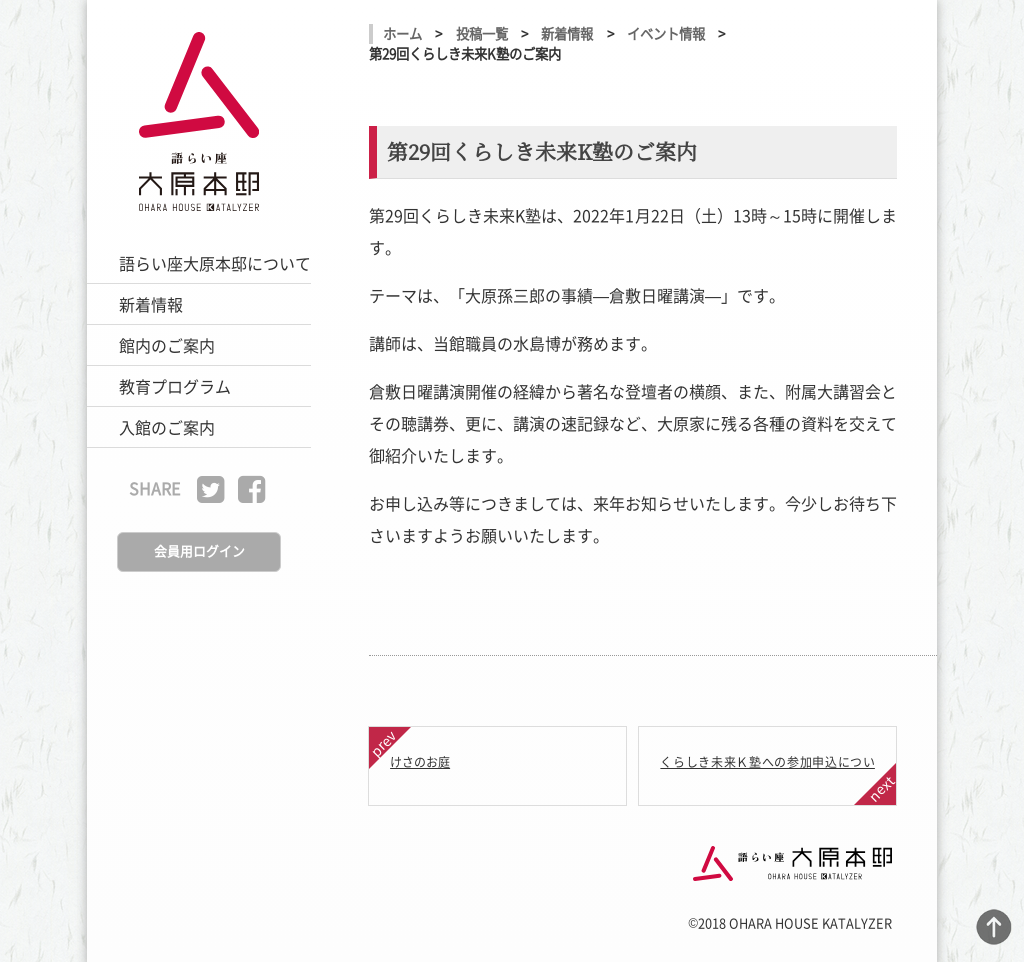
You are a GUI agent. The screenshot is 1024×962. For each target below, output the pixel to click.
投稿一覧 (482, 33)
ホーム (402, 33)
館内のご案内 (167, 345)
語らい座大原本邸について (215, 263)
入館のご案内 (167, 427)
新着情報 (151, 304)
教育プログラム (175, 386)
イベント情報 (666, 33)
